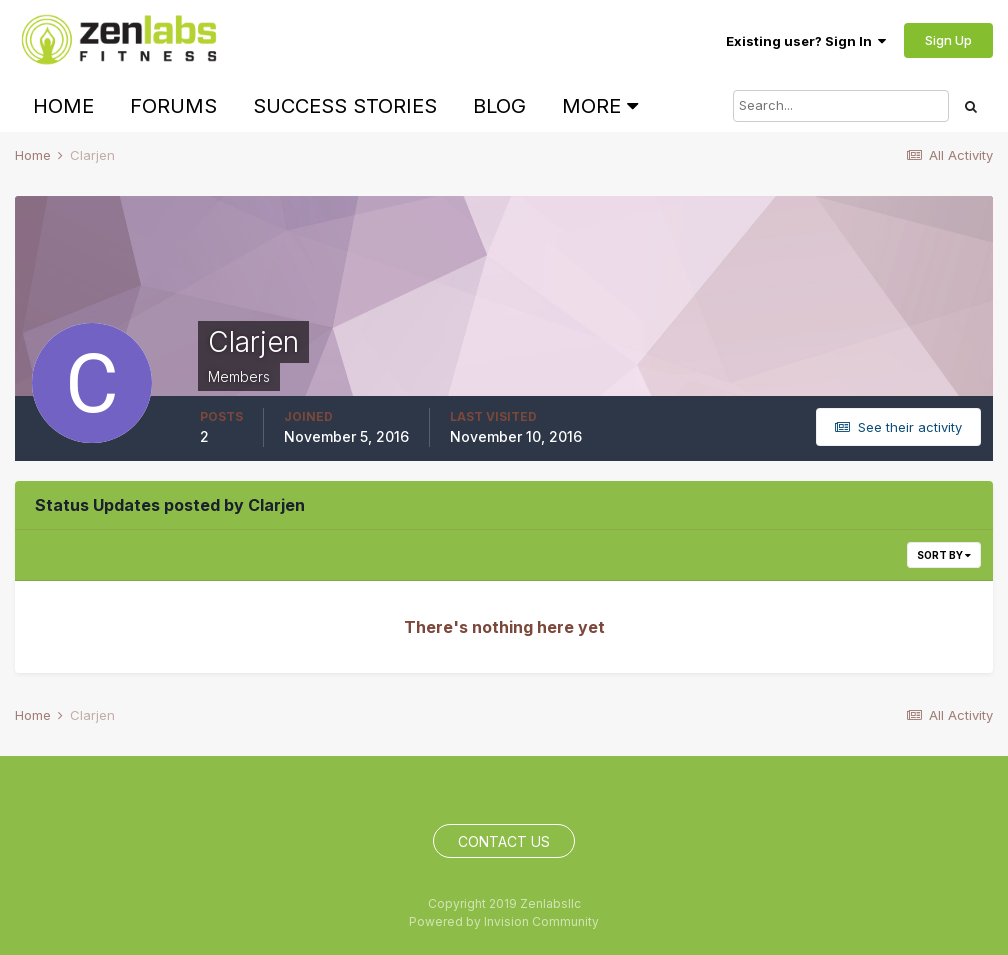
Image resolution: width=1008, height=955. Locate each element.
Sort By (944, 555)
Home (63, 106)
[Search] (841, 106)
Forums (173, 106)
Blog (499, 106)
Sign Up (948, 40)
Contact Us (504, 841)
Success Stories (345, 106)
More (600, 106)
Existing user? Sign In (806, 41)
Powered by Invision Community (504, 921)
